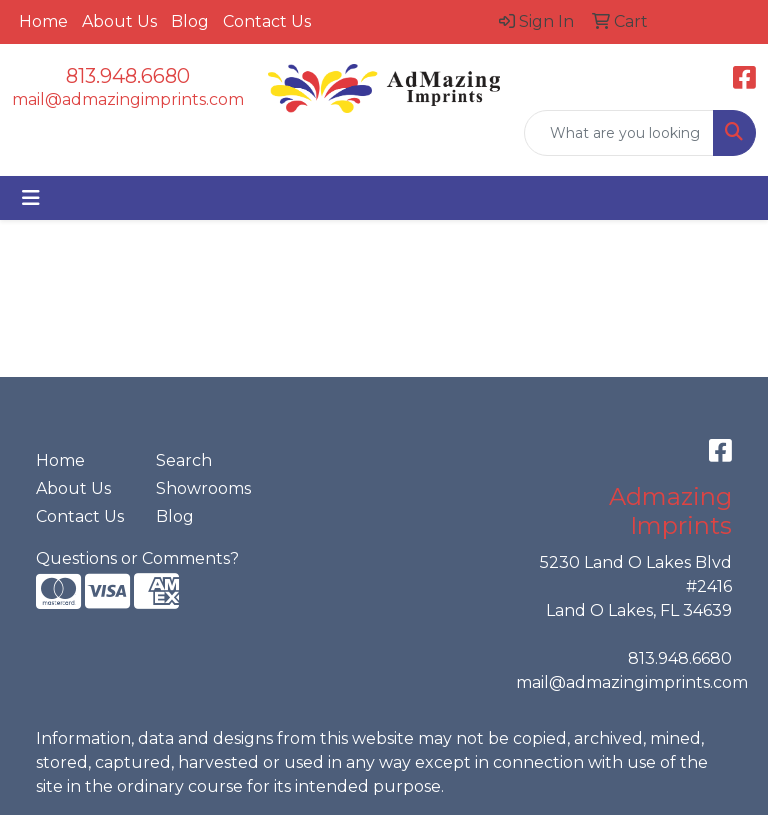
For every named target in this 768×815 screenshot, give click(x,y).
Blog (190, 21)
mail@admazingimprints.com (128, 99)
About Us (119, 21)
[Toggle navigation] (31, 198)
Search (184, 460)
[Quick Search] (619, 133)
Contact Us (267, 21)
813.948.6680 (128, 76)
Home (43, 21)
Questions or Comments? (137, 558)
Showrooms (203, 488)
